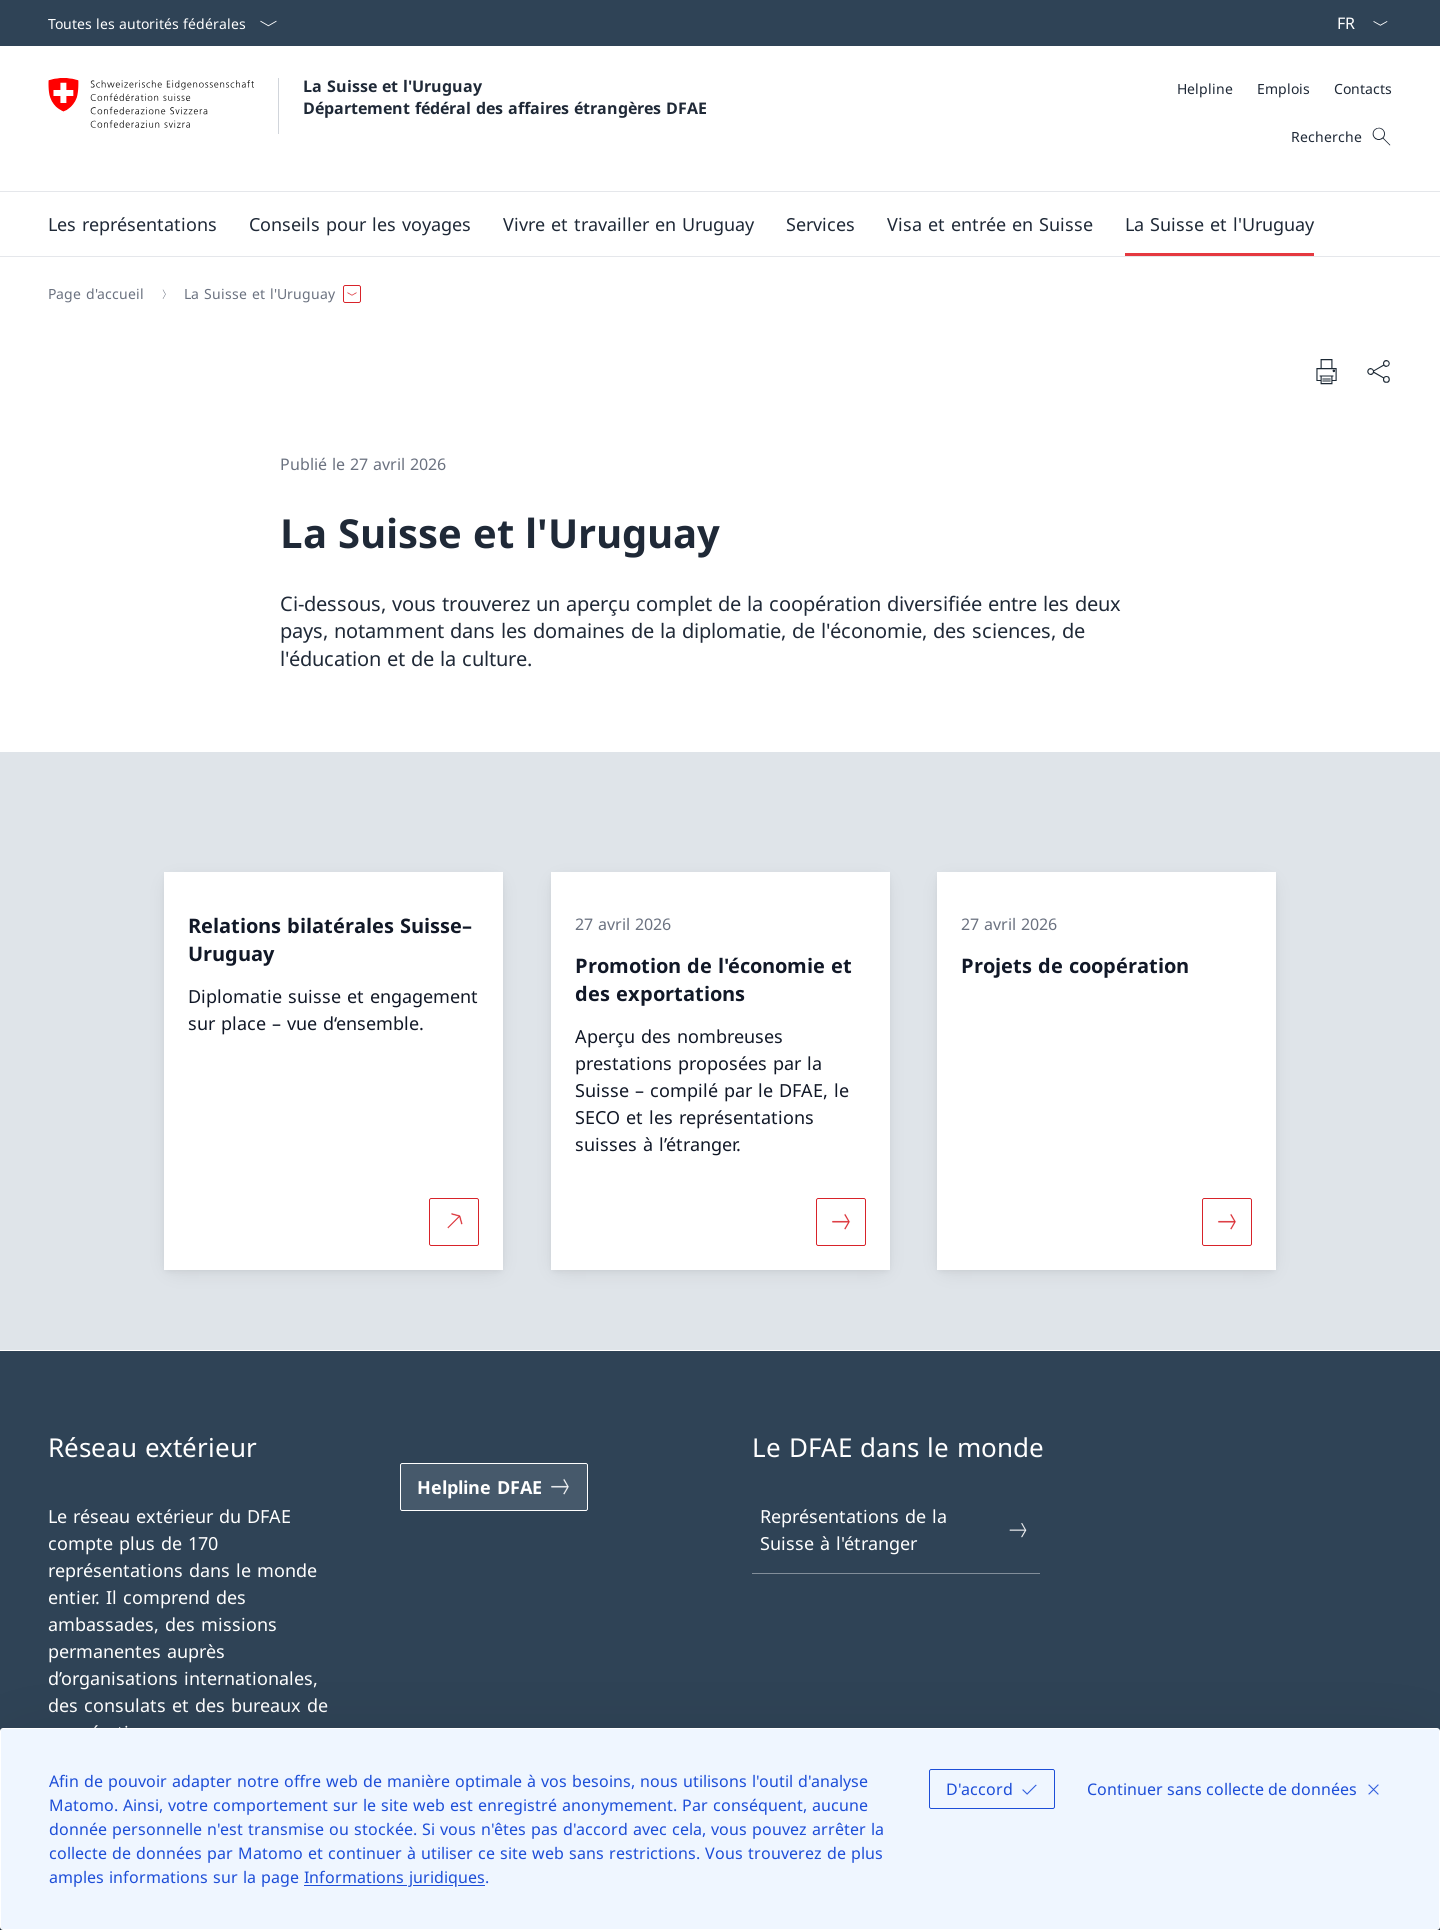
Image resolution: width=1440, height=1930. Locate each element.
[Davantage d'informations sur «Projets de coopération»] (1227, 1222)
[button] (132, 224)
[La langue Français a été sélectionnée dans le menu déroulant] (1356, 23)
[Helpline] (1205, 88)
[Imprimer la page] (1326, 371)
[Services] (820, 224)
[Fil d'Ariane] (712, 294)
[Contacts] (1363, 88)
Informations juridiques (394, 1877)
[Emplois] (1283, 88)
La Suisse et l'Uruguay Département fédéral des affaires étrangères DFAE (505, 97)
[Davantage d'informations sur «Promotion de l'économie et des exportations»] (841, 1222)
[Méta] (1284, 88)
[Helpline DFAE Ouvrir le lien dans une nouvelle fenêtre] (494, 1487)
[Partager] (1378, 371)
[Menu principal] (704, 224)
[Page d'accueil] (96, 294)
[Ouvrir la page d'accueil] (377, 118)
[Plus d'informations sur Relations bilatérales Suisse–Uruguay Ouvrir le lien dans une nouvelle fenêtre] (454, 1222)
